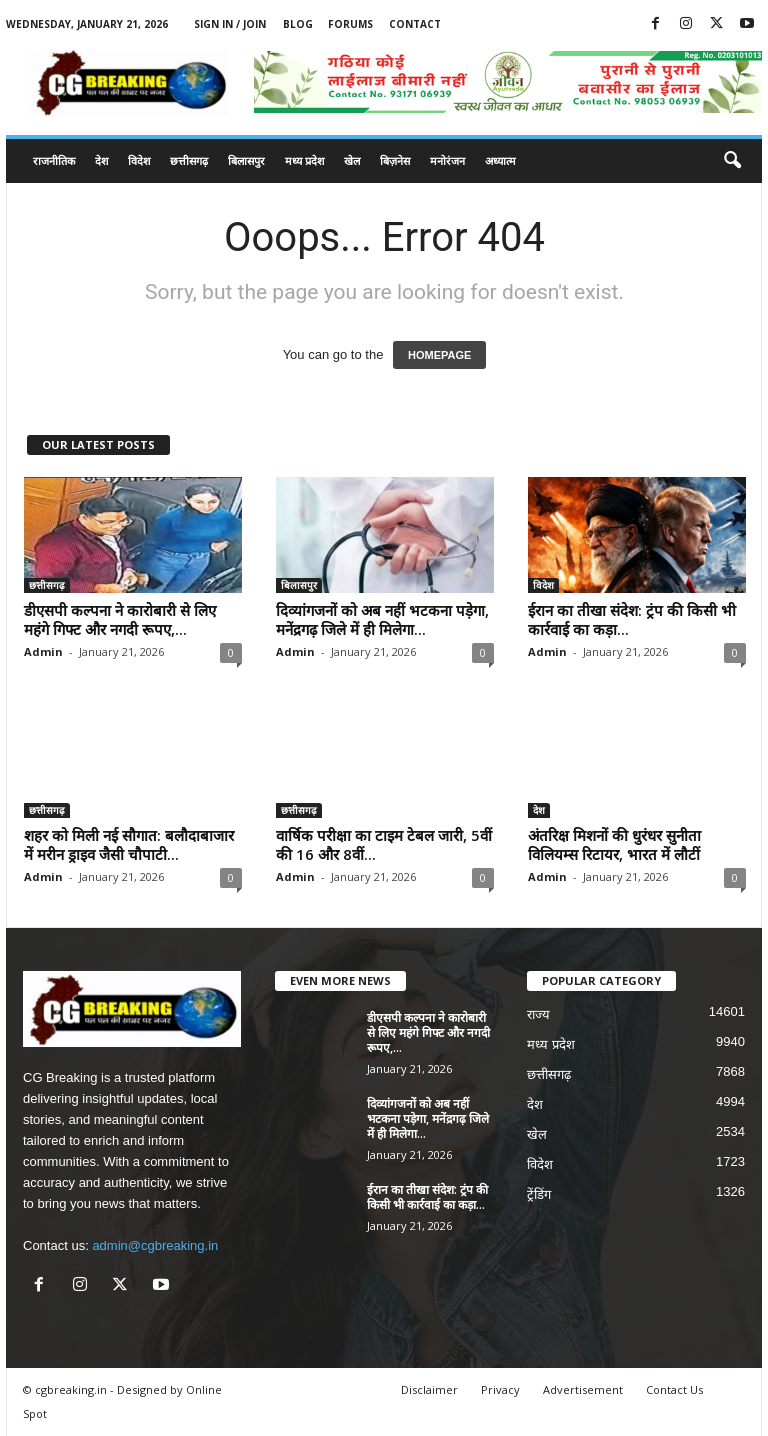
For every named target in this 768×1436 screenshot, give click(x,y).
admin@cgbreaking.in (155, 1245)
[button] (732, 161)
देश (101, 160)
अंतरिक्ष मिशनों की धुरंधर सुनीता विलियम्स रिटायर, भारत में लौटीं (614, 844)
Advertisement (583, 1389)
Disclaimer (429, 1389)
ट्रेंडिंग (539, 1194)
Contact (415, 24)
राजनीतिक (54, 160)
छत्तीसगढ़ (189, 160)
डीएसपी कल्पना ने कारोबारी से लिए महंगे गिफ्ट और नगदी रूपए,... (120, 619)
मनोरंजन (447, 160)
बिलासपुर (246, 160)
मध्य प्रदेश (304, 160)
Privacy (500, 1389)
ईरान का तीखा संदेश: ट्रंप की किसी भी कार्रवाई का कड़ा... (632, 619)
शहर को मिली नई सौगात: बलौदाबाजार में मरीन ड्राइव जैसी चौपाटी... (129, 844)
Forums (350, 24)
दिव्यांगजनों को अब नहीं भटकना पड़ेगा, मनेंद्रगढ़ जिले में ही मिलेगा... (382, 619)
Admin (43, 651)
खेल (352, 160)
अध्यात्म (500, 160)
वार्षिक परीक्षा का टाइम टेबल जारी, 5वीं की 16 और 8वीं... (384, 844)
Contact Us (674, 1389)
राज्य (538, 1014)
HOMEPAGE (439, 355)
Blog (298, 24)
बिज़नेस (395, 160)
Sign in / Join (230, 24)
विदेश (139, 160)
